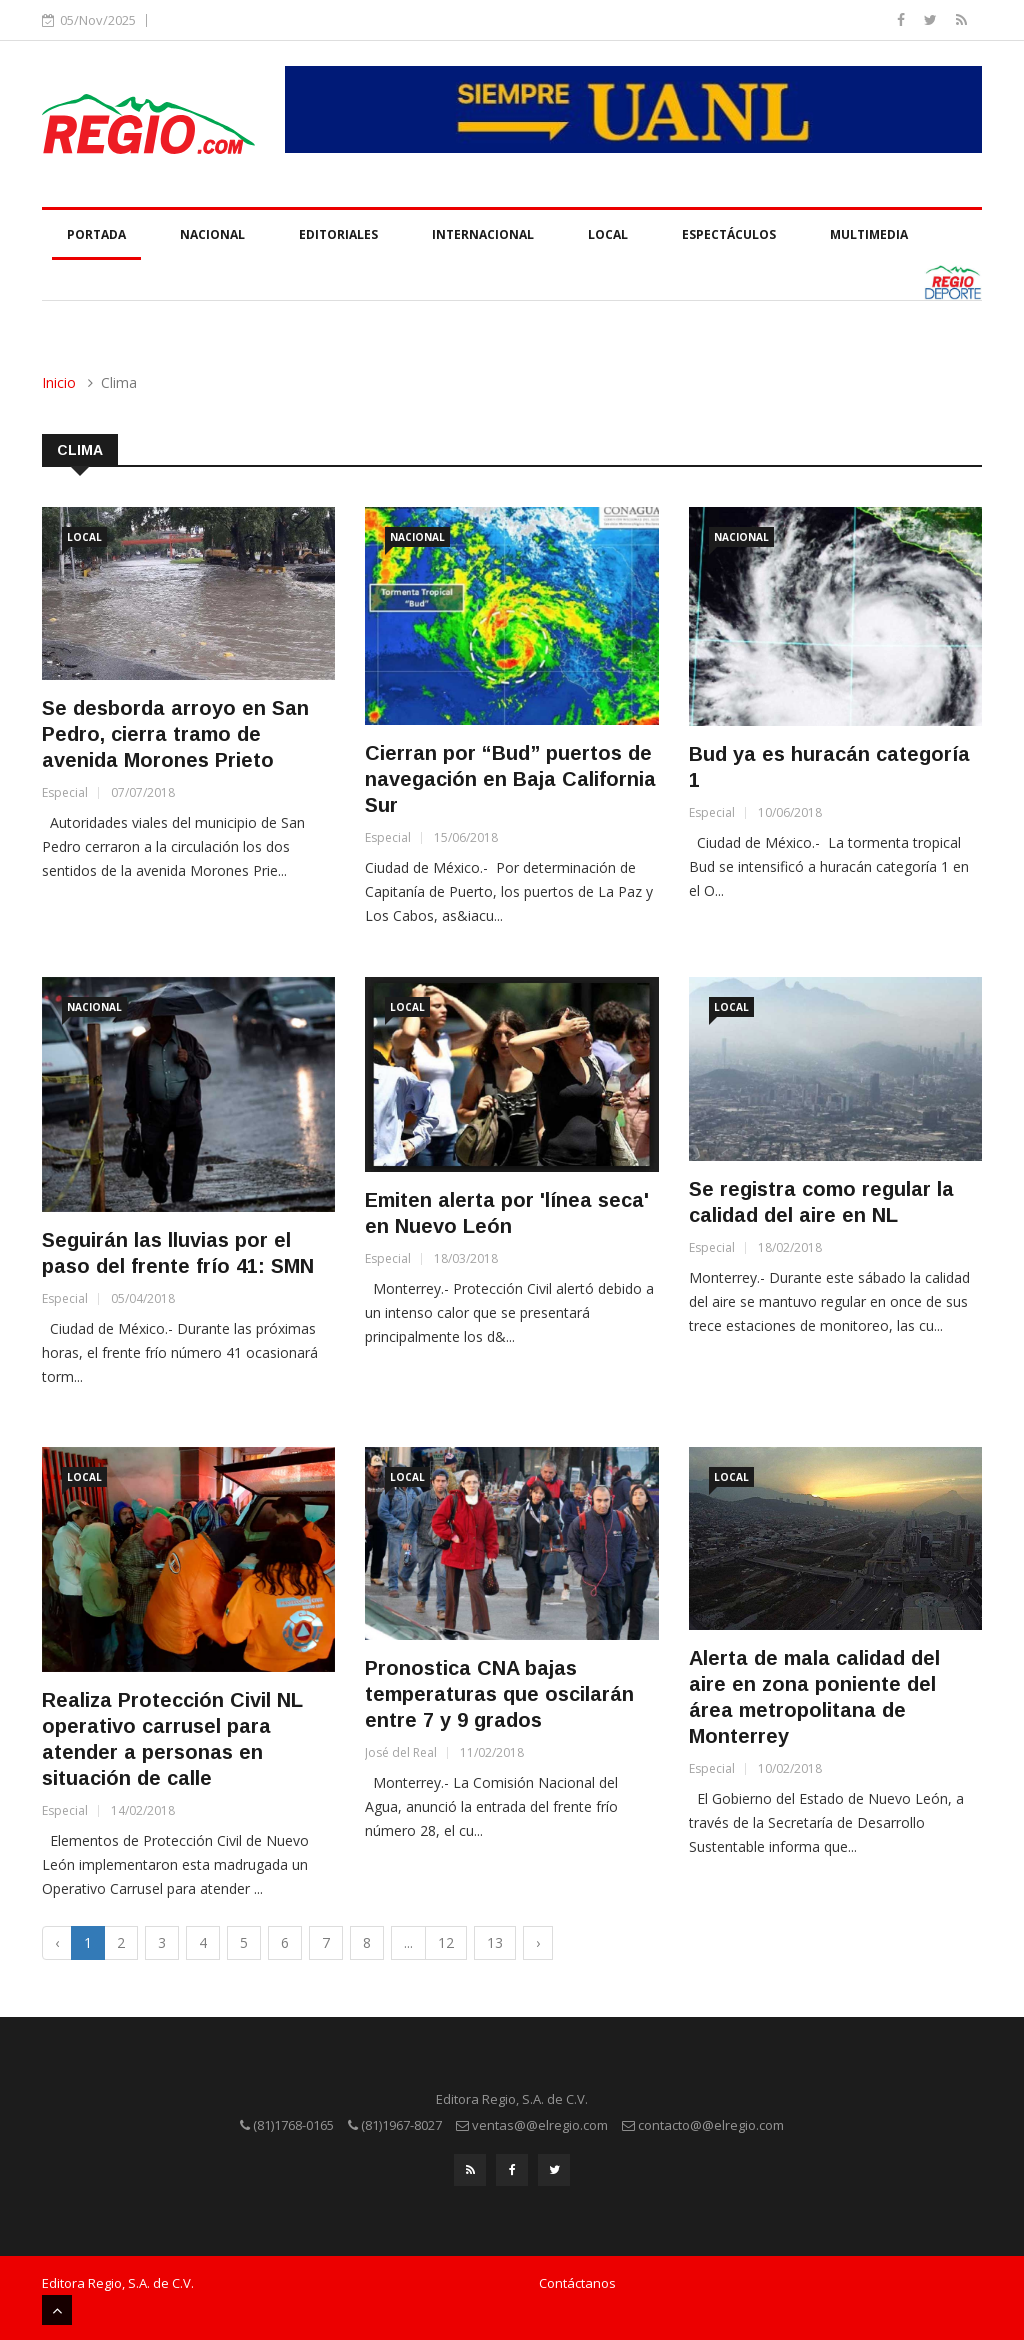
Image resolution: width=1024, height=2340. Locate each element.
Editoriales (338, 234)
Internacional (483, 234)
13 (495, 1942)
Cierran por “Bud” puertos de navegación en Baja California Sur (510, 779)
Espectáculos (729, 234)
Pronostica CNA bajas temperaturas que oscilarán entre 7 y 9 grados (499, 1694)
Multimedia (869, 234)
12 (446, 1942)
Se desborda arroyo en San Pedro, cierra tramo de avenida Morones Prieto (175, 734)
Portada (96, 234)
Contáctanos (577, 2283)
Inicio (59, 382)
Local (608, 234)
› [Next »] (538, 1942)
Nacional (212, 234)
